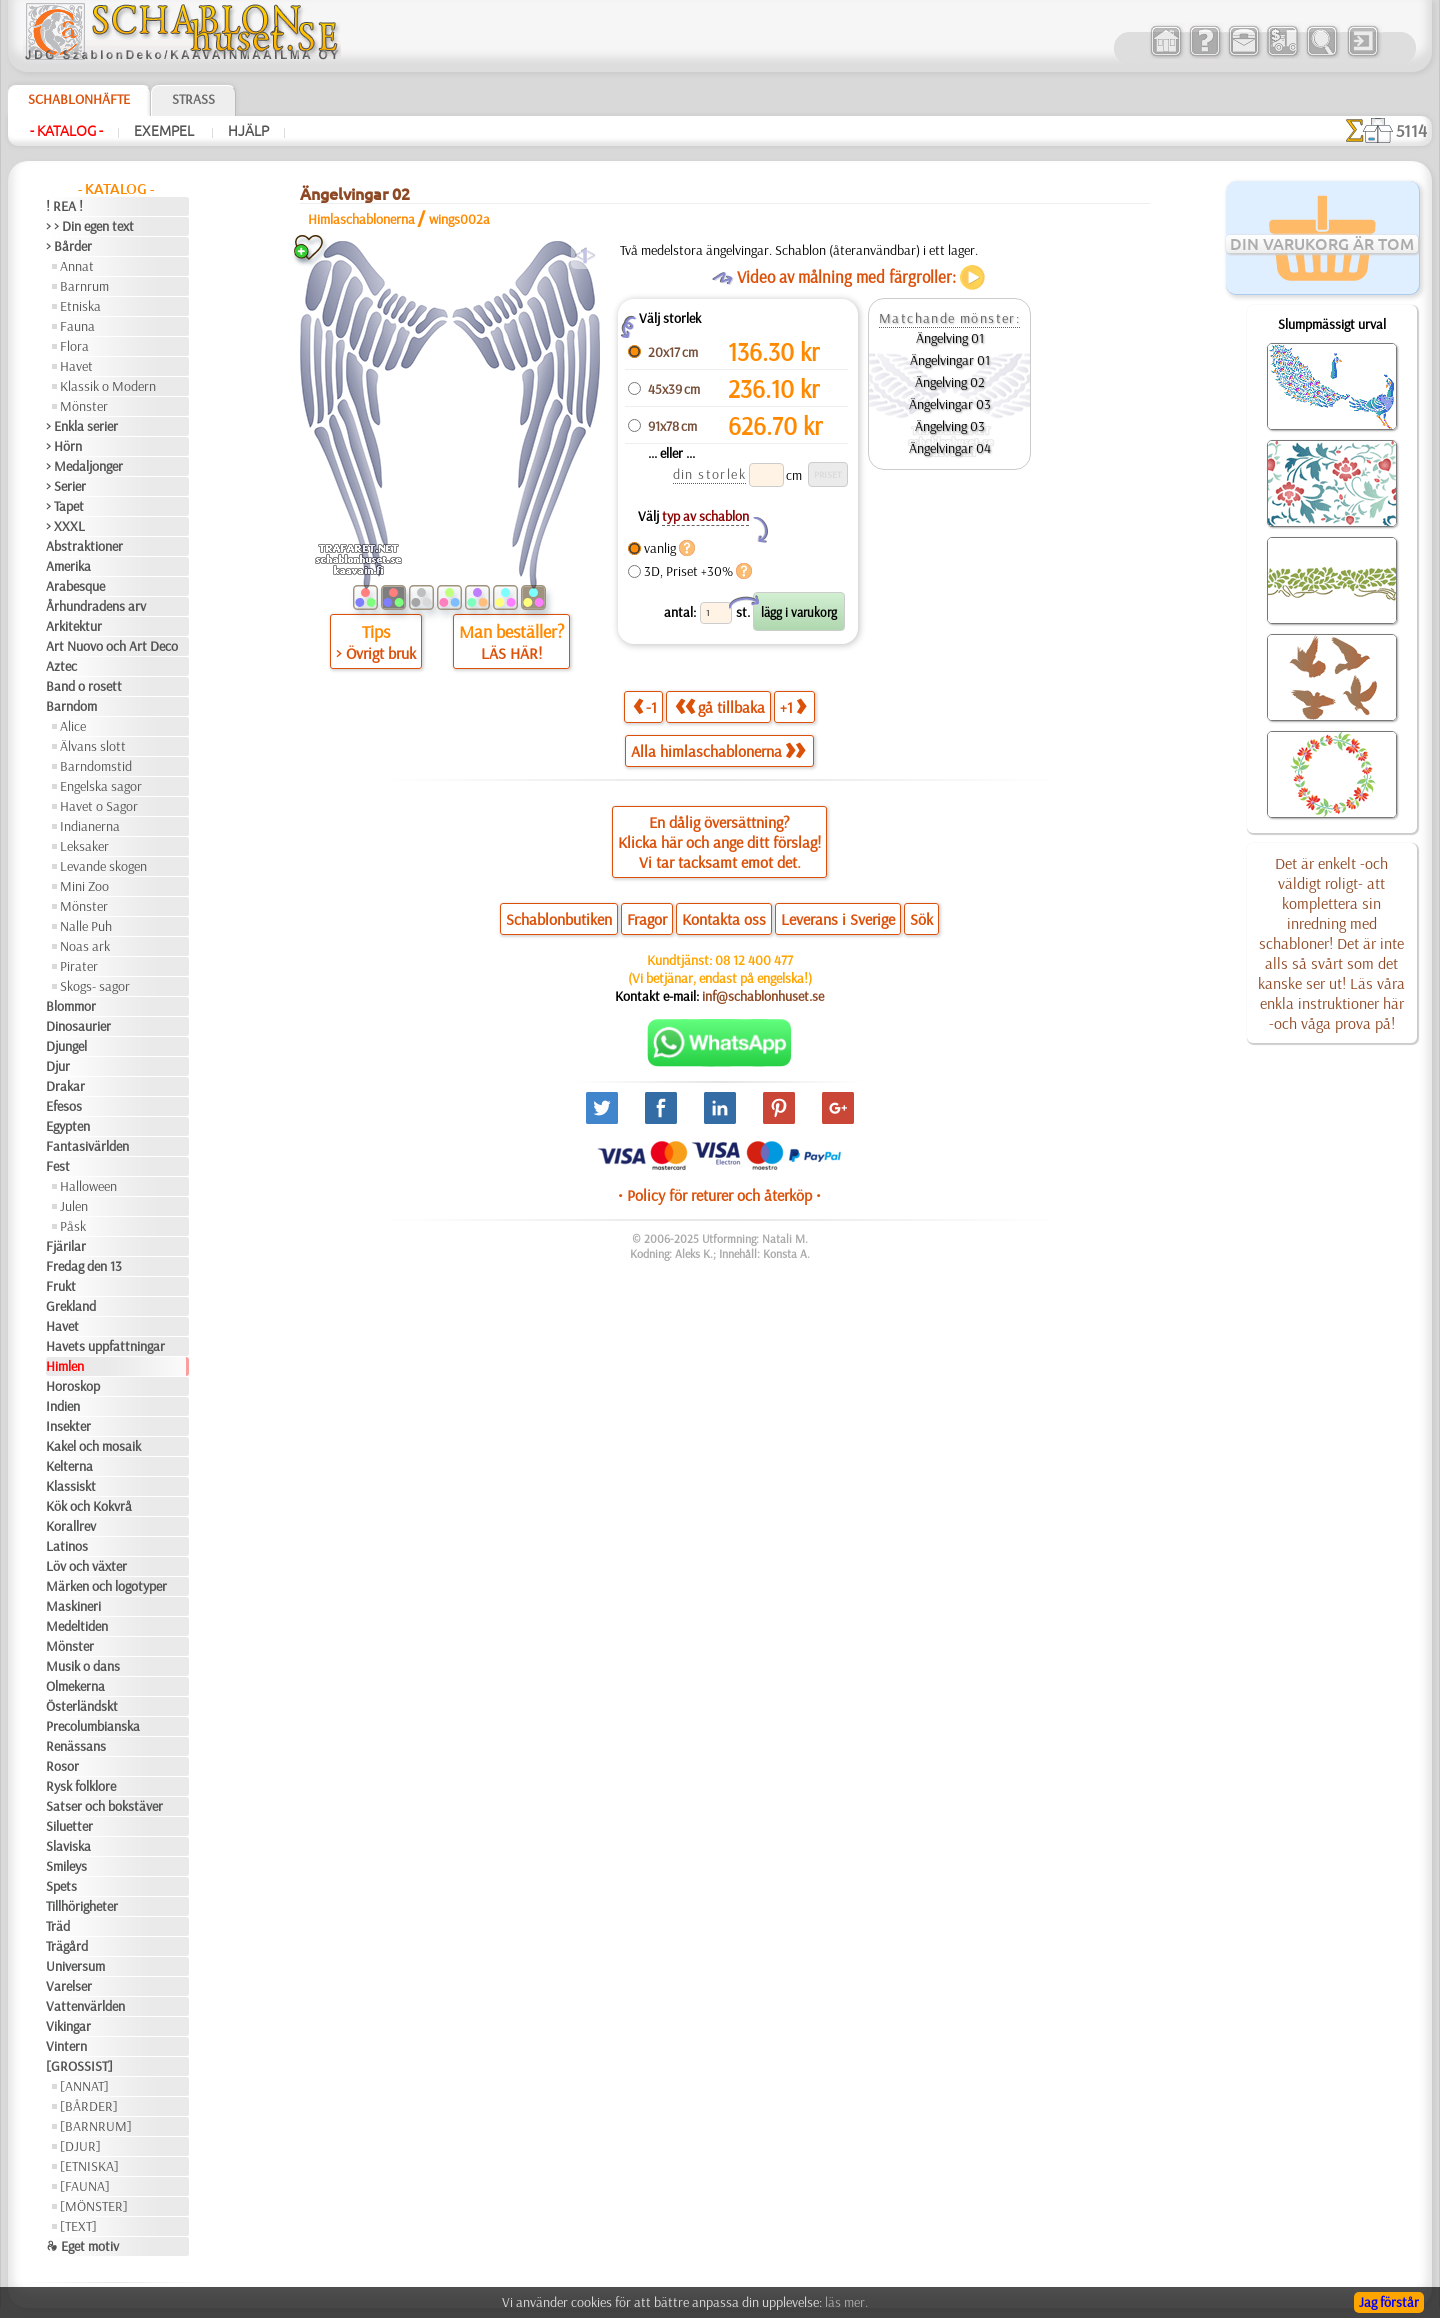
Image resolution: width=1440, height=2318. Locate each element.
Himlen (65, 1366)
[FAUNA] (85, 2186)
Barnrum (84, 286)
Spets (61, 1886)
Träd (58, 1926)
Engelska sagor (101, 786)
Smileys (66, 1866)
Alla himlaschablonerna (718, 751)
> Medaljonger (84, 466)
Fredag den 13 (84, 1266)
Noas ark (85, 946)
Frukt (61, 1286)
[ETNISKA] (89, 2166)
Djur (58, 1066)
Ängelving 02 (950, 382)
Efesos (64, 1106)
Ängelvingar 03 (950, 404)
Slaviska (68, 1846)
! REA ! (64, 206)
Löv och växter (86, 1566)
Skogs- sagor (95, 986)
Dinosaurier (78, 1026)
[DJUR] (80, 2146)
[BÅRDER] (89, 2106)
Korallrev (71, 1526)
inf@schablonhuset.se (763, 996)
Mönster (84, 406)
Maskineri (73, 1606)
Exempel (165, 131)
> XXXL (65, 526)
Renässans (76, 1746)
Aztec (61, 666)
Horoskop (73, 1386)
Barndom (71, 706)
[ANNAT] (84, 2086)
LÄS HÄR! (511, 653)
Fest (58, 1166)
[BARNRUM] (96, 2126)
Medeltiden (77, 1626)
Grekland (71, 1306)
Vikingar (68, 2026)
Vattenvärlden (85, 2006)
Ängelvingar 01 (950, 360)
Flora (74, 346)
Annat (77, 266)
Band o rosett (84, 686)
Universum (75, 1966)
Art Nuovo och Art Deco (112, 646)
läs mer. (846, 2302)
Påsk (73, 1226)
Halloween (88, 1186)
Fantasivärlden (87, 1146)
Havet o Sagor (99, 806)
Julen (74, 1206)
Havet (76, 366)
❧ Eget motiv (82, 2246)
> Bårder (69, 246)
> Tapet (65, 506)
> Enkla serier (82, 426)
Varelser (69, 1986)
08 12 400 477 (754, 960)
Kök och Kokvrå (89, 1506)
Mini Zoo (84, 886)
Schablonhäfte (79, 99)
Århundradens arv (96, 606)
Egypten (68, 1126)
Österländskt (82, 1706)
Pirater (79, 966)
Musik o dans (83, 1666)
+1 (793, 706)
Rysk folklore (81, 1786)
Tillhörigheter (82, 1906)
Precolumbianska (93, 1726)
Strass (193, 99)
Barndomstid (96, 766)
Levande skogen (103, 866)
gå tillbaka (720, 706)
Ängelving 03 (950, 426)
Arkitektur (74, 626)
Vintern (66, 2046)
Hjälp (248, 131)
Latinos (67, 1546)
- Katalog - (66, 131)
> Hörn (64, 446)
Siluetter (69, 1826)
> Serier (66, 486)
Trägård (67, 1946)
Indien (63, 1406)
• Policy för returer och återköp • (719, 1195)
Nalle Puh (86, 926)
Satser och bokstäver (104, 1806)
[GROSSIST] (79, 2066)
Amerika (68, 566)
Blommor (71, 1006)
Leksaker (84, 846)
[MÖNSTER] (94, 2206)
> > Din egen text (90, 226)
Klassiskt (71, 1486)
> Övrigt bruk (376, 653)
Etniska (80, 306)
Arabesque (75, 586)
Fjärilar (66, 1246)
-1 (645, 706)
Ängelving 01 (950, 338)
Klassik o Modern (108, 386)
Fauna (77, 326)
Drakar (65, 1086)
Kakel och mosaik (93, 1446)
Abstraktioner (84, 546)
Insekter (68, 1426)
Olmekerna (75, 1686)
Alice (73, 726)
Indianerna (90, 826)
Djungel (66, 1046)
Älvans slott (93, 746)
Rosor (62, 1766)
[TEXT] (78, 2226)
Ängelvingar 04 (950, 448)
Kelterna (69, 1466)
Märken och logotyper (106, 1586)
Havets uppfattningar (105, 1346)
